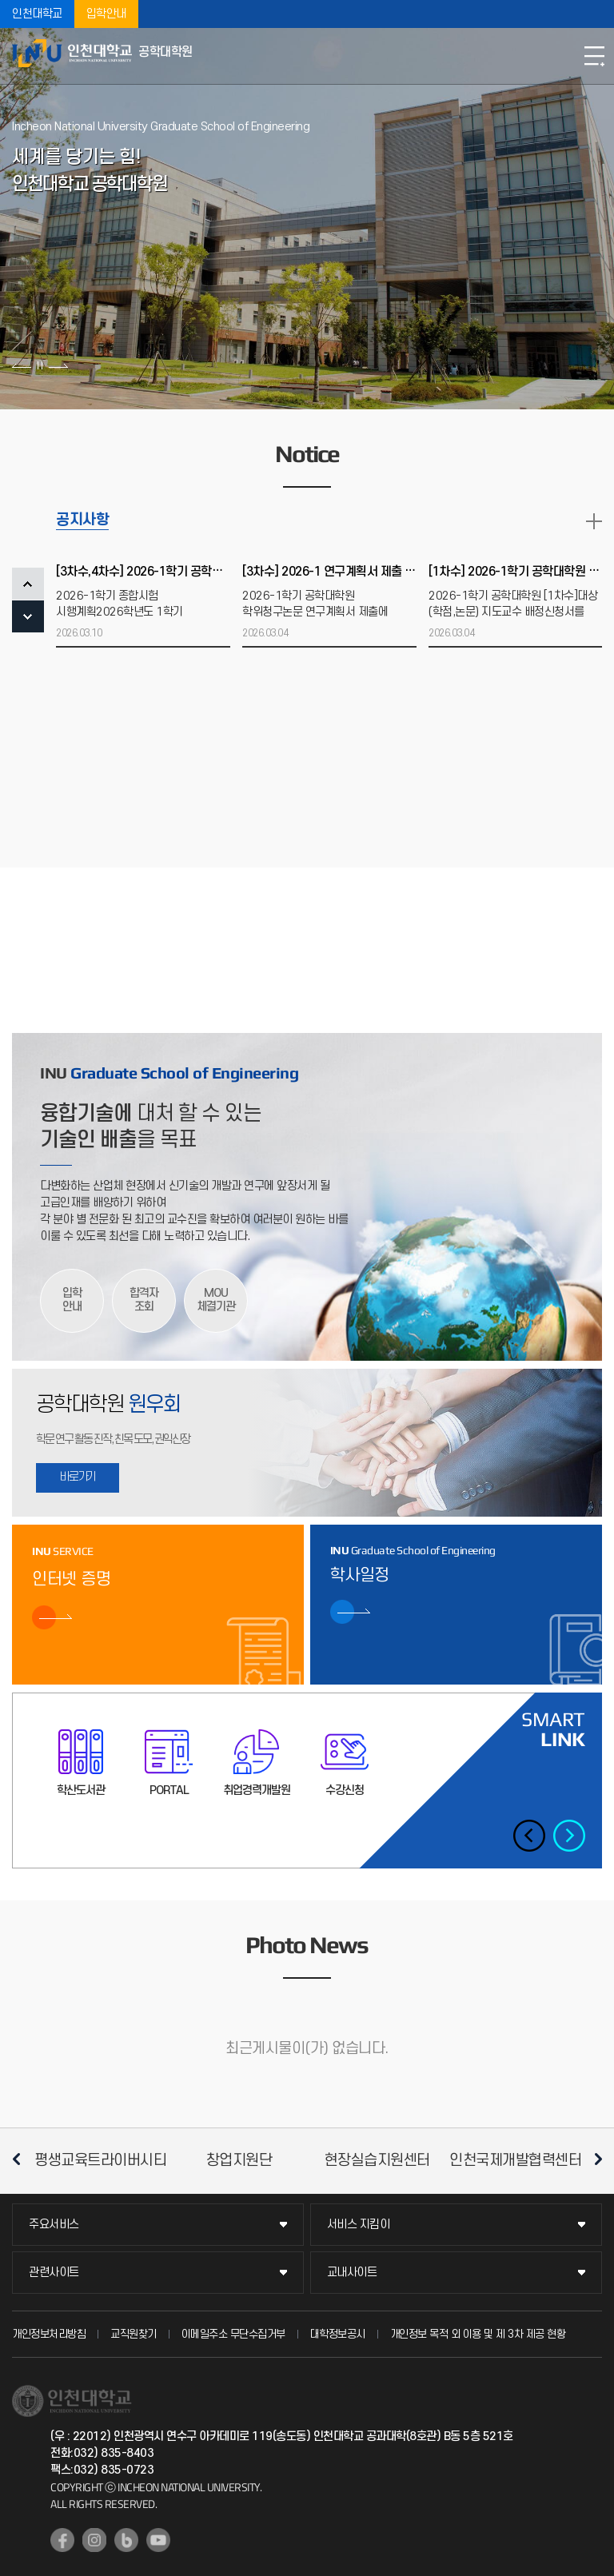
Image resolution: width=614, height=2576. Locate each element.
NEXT (28, 616)
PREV (28, 584)
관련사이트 (54, 2272)
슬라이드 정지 (40, 365)
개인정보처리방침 (49, 2334)
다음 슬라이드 (58, 365)
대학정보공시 (337, 2334)
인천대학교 (37, 14)
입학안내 (106, 14)
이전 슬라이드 (22, 365)
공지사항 (82, 520)
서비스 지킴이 (358, 2224)
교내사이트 (352, 2272)
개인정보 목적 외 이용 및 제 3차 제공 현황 (478, 2334)
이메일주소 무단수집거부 (233, 2334)
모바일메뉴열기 (594, 56)
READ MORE (594, 521)
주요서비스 (54, 2224)
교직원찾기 (133, 2334)
